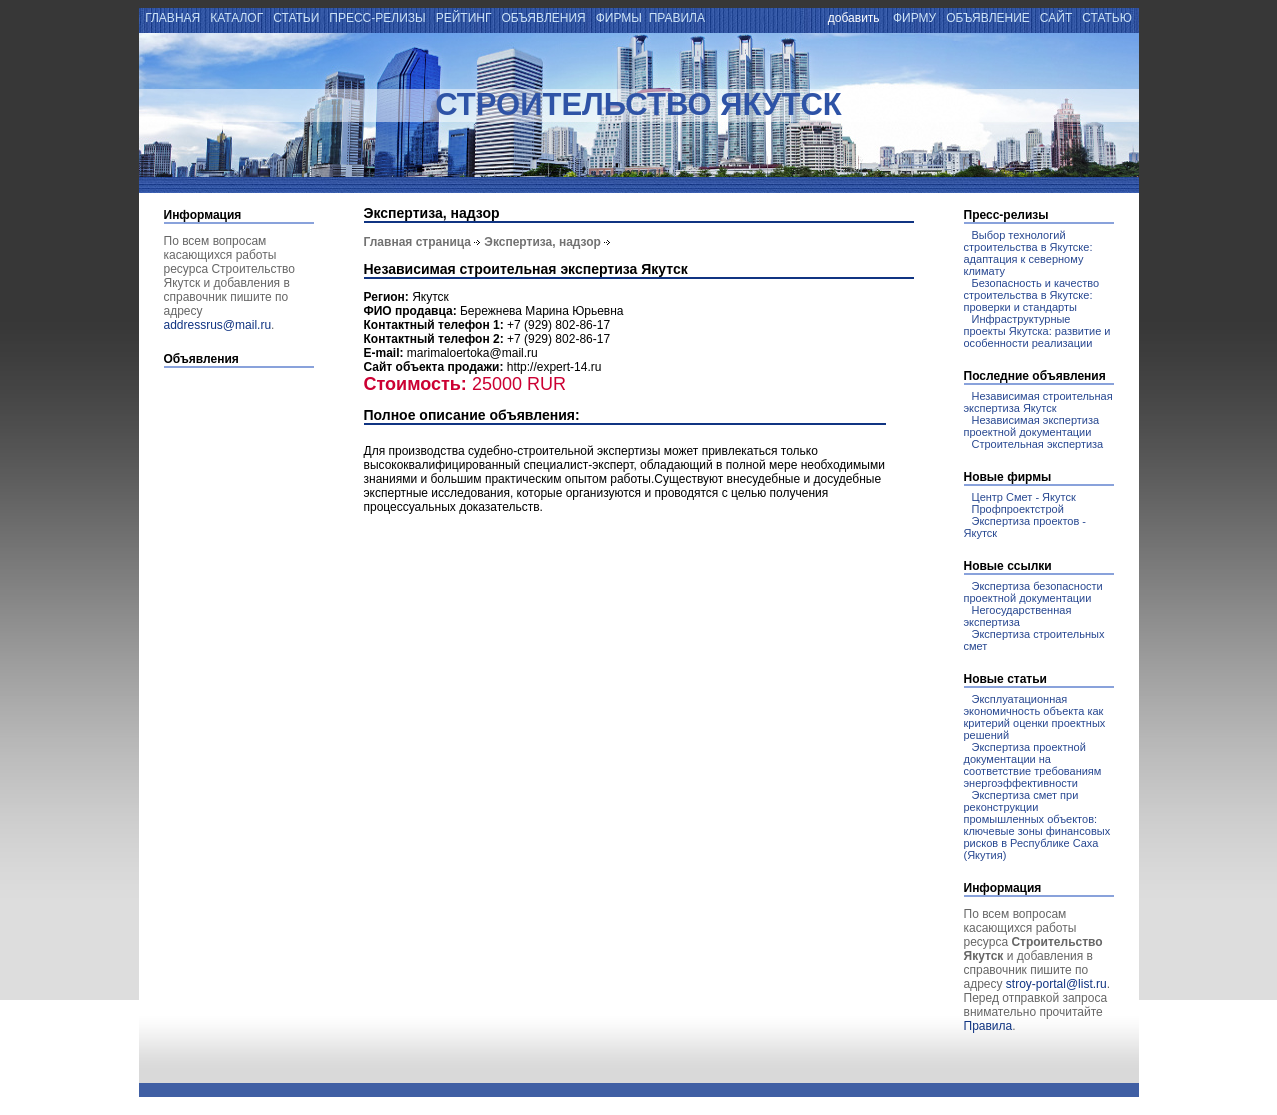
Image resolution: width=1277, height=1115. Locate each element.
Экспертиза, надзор (542, 242)
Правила (988, 1026)
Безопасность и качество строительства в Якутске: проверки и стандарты (1032, 295)
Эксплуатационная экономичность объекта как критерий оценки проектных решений (1035, 717)
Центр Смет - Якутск (1024, 497)
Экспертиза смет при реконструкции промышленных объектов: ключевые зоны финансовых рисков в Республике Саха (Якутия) (1037, 825)
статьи (296, 18)
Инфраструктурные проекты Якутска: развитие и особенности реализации (1037, 331)
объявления (543, 18)
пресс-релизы (377, 18)
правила (677, 18)
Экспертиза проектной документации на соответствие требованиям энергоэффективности (1033, 765)
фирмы (618, 18)
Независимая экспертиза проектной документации (1032, 426)
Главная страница (418, 242)
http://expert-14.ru (554, 367)
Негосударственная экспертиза (1018, 616)
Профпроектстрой (1018, 509)
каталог (237, 18)
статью (1109, 18)
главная (171, 18)
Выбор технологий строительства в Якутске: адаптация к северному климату (1028, 253)
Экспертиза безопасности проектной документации (1033, 592)
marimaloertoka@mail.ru (472, 353)
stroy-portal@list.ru (1056, 984)
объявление (988, 18)
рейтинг (463, 18)
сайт (1056, 18)
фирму (915, 18)
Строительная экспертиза (1038, 444)
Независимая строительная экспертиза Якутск (1038, 402)
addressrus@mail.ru (218, 325)
